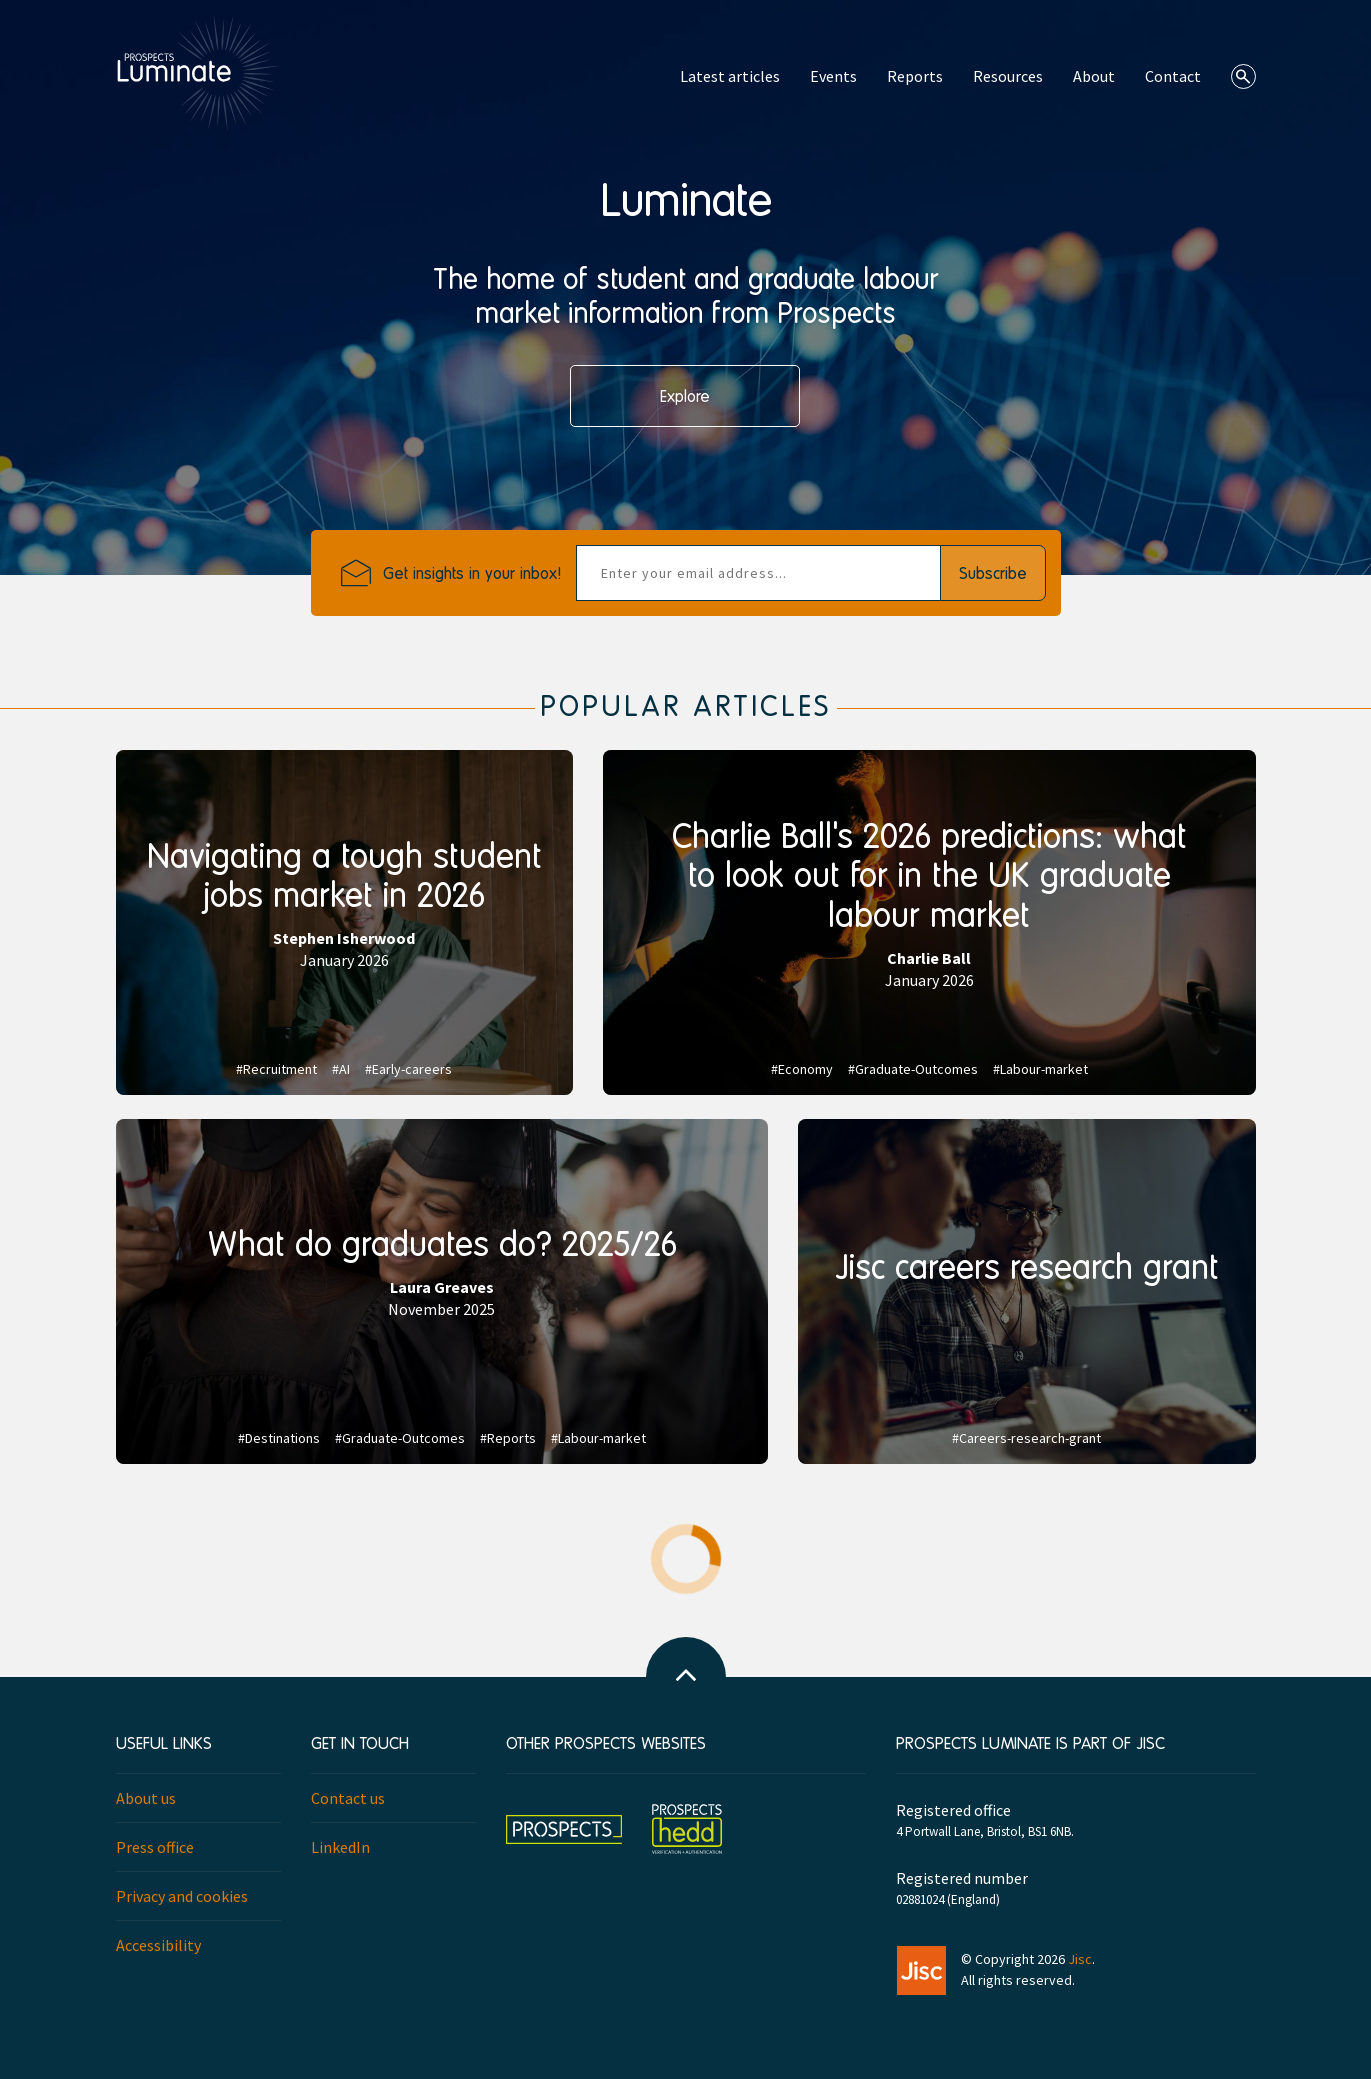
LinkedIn (340, 1847)
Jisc (1080, 1959)
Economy (805, 1069)
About (1094, 76)
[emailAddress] (758, 573)
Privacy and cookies (182, 1896)
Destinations (282, 1438)
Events (833, 76)
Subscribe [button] (993, 572)
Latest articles (730, 76)
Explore (685, 395)
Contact (1173, 76)
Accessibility (158, 1945)
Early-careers (412, 1069)
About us (146, 1798)
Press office (155, 1847)
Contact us (348, 1798)
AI (344, 1069)
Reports (915, 76)
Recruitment (280, 1069)
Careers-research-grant (1030, 1438)
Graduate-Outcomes (916, 1069)
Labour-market (1044, 1069)
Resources (1008, 76)
